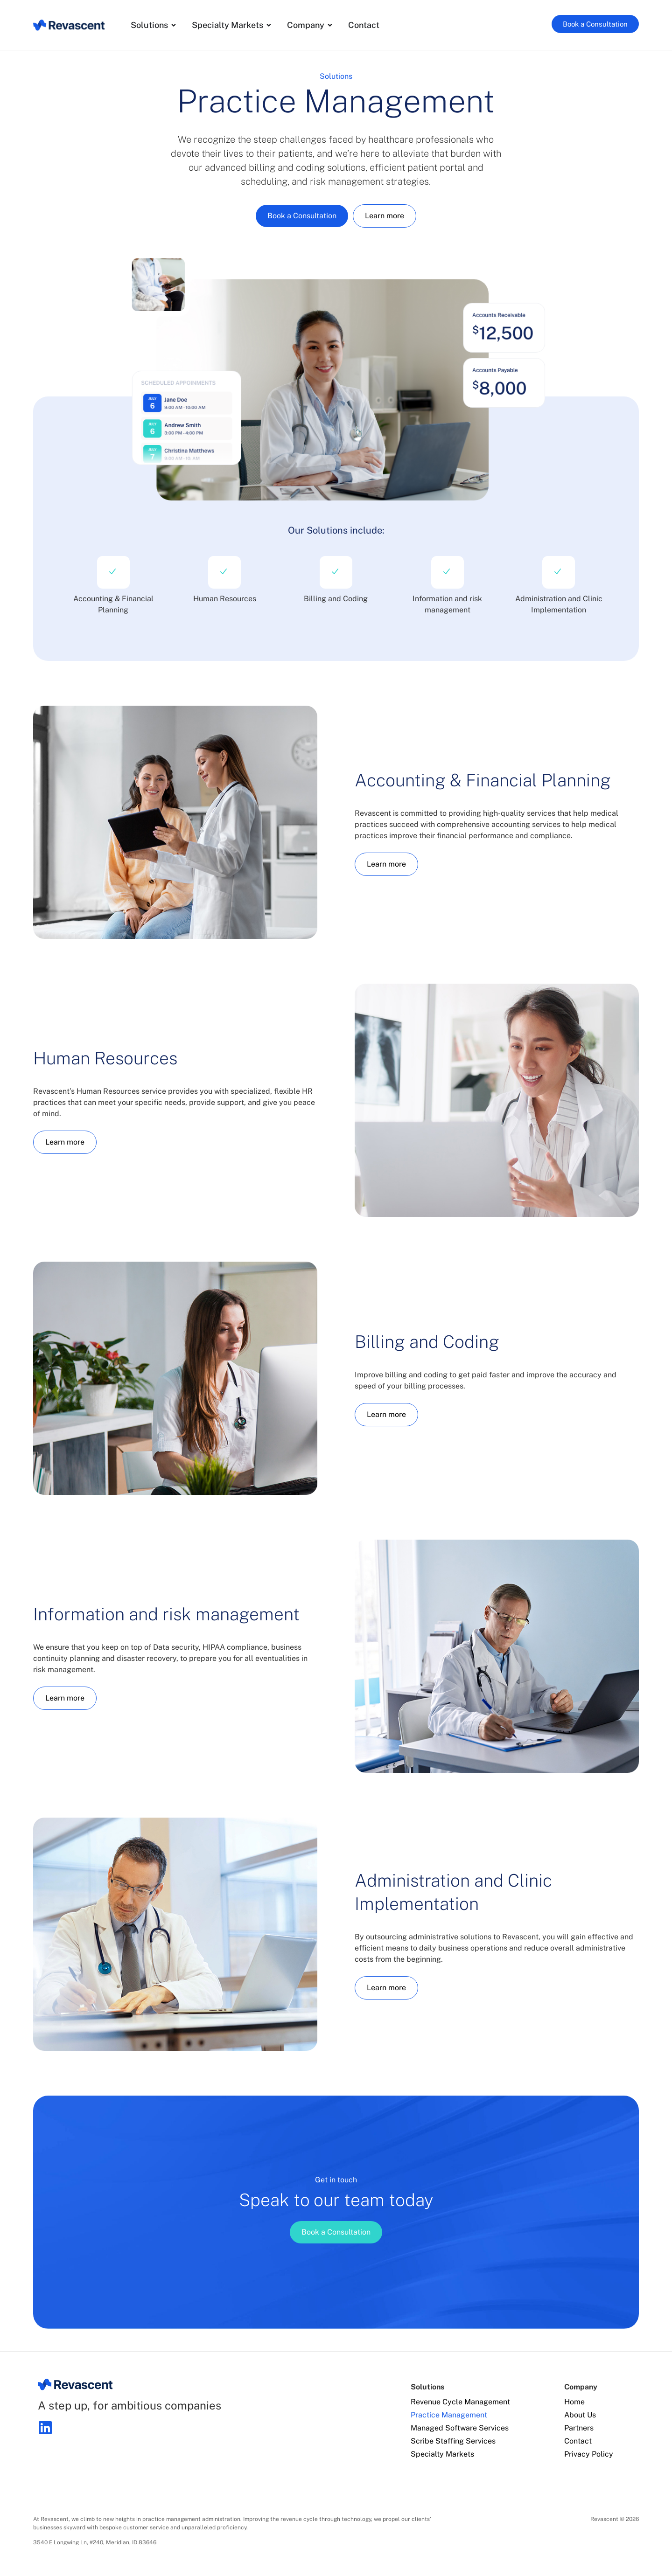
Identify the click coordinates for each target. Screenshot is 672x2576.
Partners (579, 2427)
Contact (578, 2441)
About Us (580, 2414)
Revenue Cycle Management (460, 2401)
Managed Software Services (460, 2427)
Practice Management (449, 2414)
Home (574, 2401)
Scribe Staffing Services (453, 2441)
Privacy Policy (588, 2454)
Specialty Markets (442, 2454)
